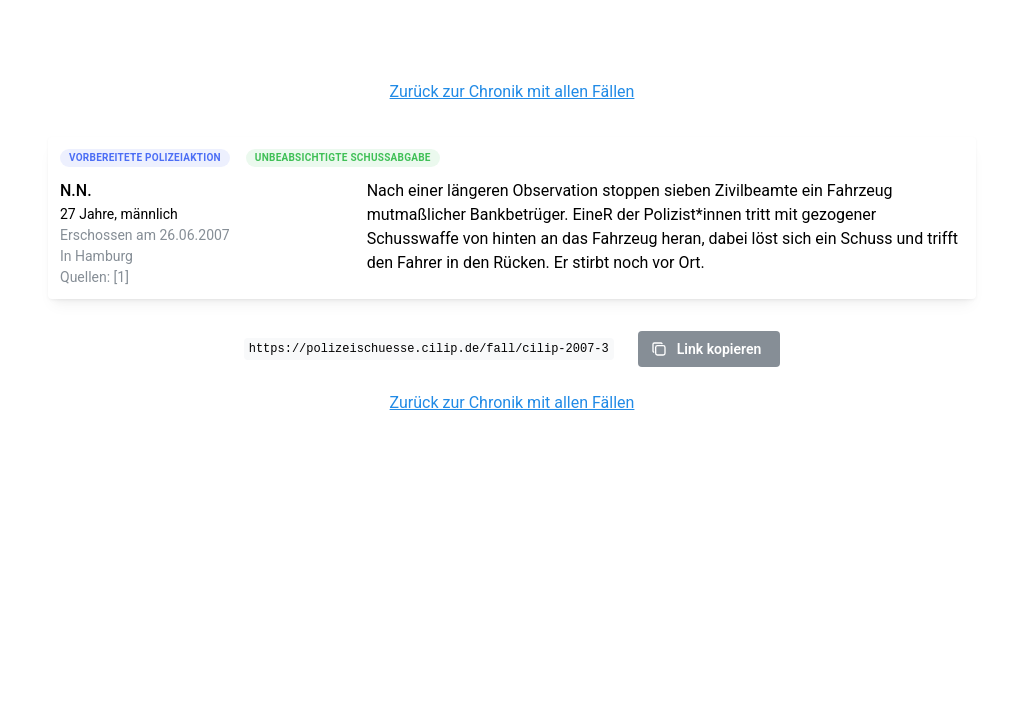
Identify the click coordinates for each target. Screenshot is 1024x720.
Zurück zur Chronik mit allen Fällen (512, 91)
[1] (121, 277)
